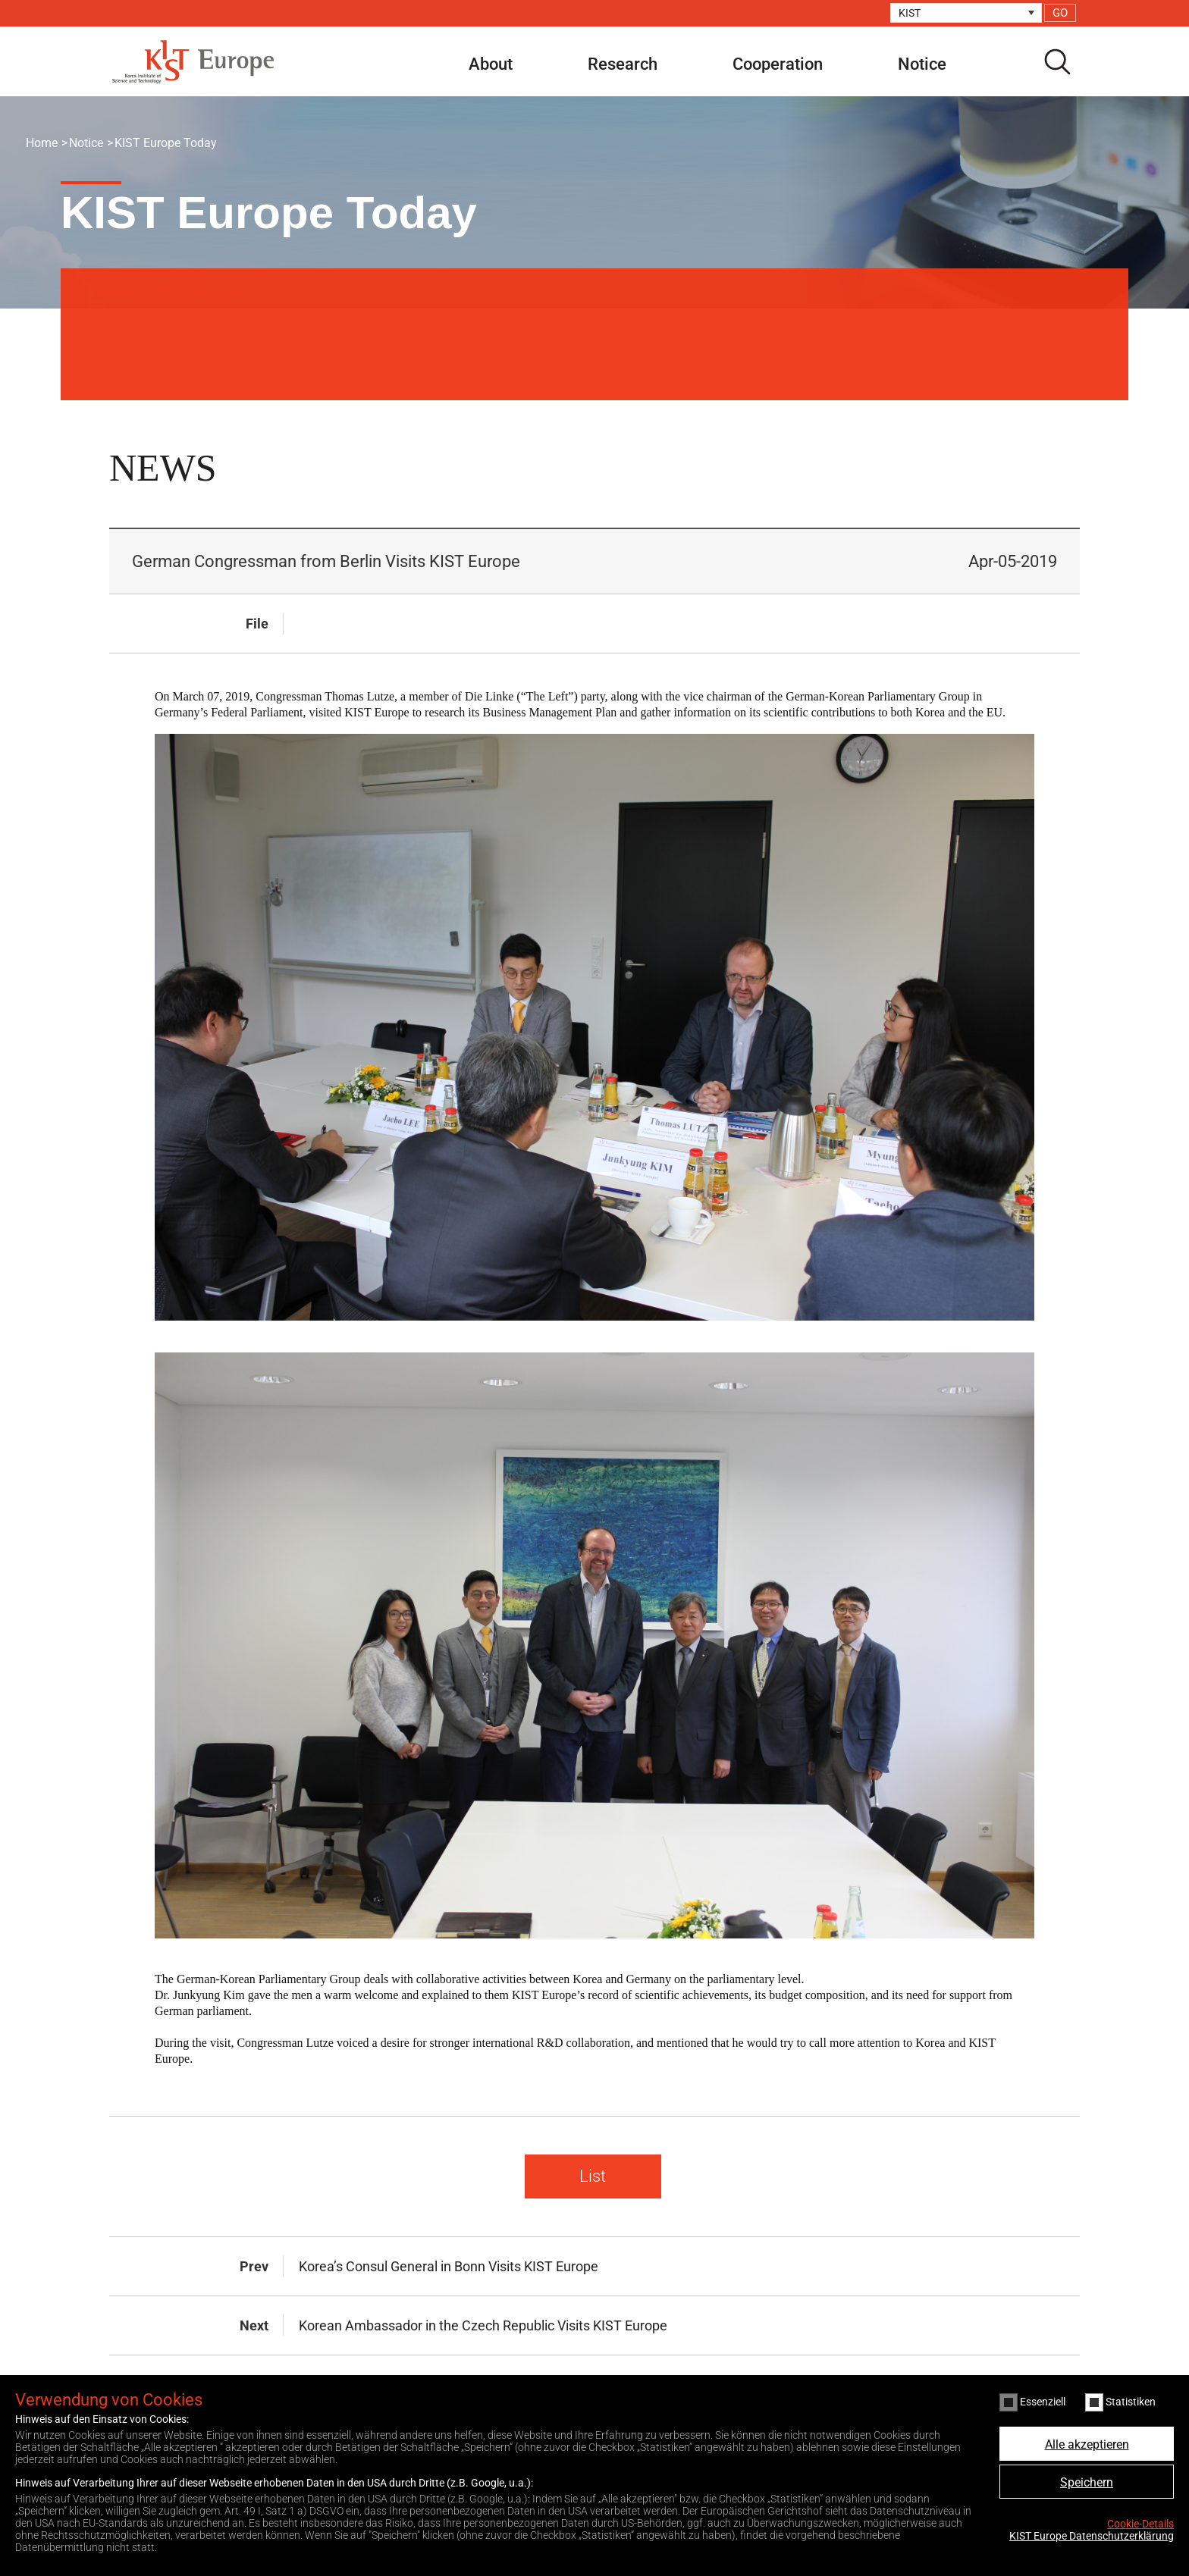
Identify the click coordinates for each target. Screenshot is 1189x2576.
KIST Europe (192, 62)
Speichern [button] (1086, 2482)
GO (1060, 13)
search (1057, 62)
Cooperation (778, 64)
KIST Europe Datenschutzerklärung (1091, 2536)
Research (622, 64)
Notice (922, 64)
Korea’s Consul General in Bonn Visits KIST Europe (448, 2266)
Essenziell (1032, 2402)
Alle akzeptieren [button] (1087, 2444)
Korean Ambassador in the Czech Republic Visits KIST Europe (483, 2325)
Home (42, 143)
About (491, 64)
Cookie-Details (1140, 2524)
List (592, 2176)
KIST (910, 13)
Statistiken (1120, 2402)
